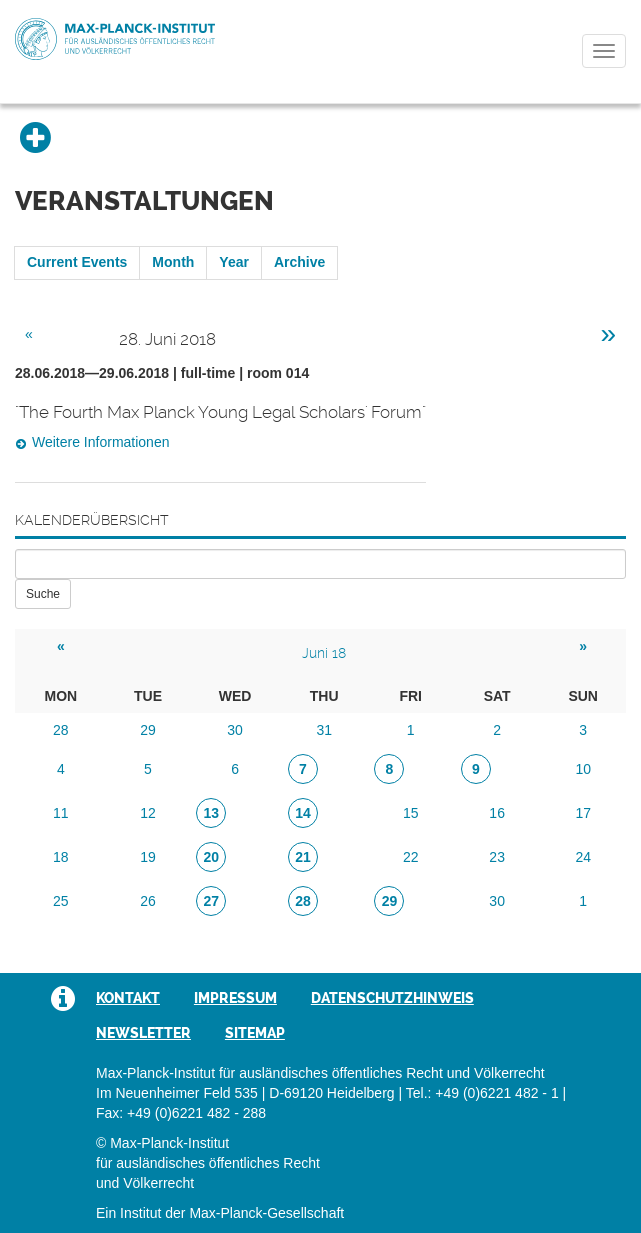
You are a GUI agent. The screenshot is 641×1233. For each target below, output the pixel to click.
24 (583, 857)
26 (148, 901)
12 (148, 813)
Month (173, 262)
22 (411, 857)
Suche (43, 594)
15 (411, 813)
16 (497, 813)
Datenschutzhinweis (392, 998)
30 (235, 730)
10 (583, 769)
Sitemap (255, 1033)
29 (148, 730)
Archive (299, 262)
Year (234, 262)
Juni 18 (324, 653)
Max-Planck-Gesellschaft (266, 1213)
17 (583, 813)
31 (324, 730)
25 (61, 901)
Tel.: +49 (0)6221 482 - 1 (482, 1093)
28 (61, 730)
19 (148, 857)
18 (61, 857)
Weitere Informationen (100, 442)
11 (61, 813)
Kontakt (128, 998)
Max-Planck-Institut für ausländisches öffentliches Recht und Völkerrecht (115, 39)
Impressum (235, 998)
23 (497, 857)
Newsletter (143, 1033)
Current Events (77, 262)
